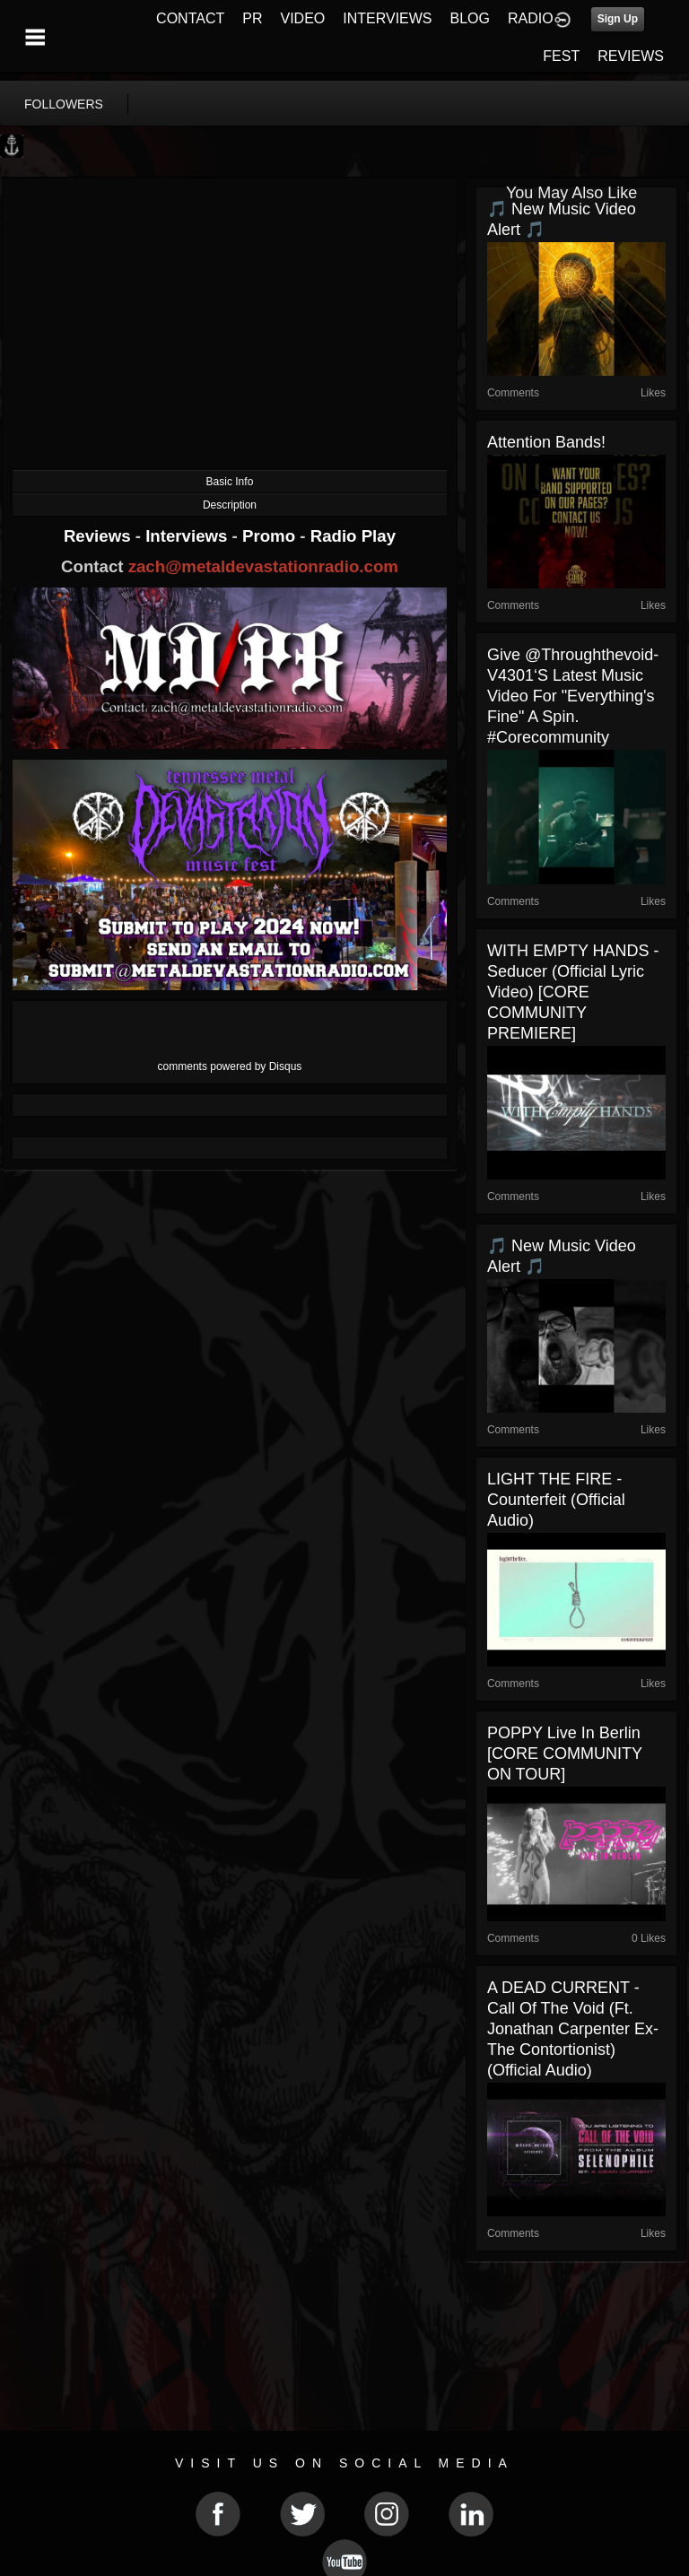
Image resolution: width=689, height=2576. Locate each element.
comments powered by (230, 1066)
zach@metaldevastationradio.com (263, 566)
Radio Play (353, 536)
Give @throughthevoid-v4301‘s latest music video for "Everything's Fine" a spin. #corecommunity (572, 696)
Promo (271, 536)
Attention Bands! (546, 442)
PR (252, 18)
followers (63, 104)
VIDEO (302, 18)
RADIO (531, 18)
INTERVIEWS (387, 18)
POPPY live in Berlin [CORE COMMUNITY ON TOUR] (564, 1753)
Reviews (99, 536)
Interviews (188, 536)
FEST (561, 56)
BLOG (470, 18)
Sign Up (617, 19)
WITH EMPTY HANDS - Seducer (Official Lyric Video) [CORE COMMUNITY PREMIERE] (573, 992)
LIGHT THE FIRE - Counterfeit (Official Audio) (556, 1499)
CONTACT (190, 18)
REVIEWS (630, 56)
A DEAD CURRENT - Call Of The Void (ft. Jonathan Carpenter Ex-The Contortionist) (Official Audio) (572, 2029)
